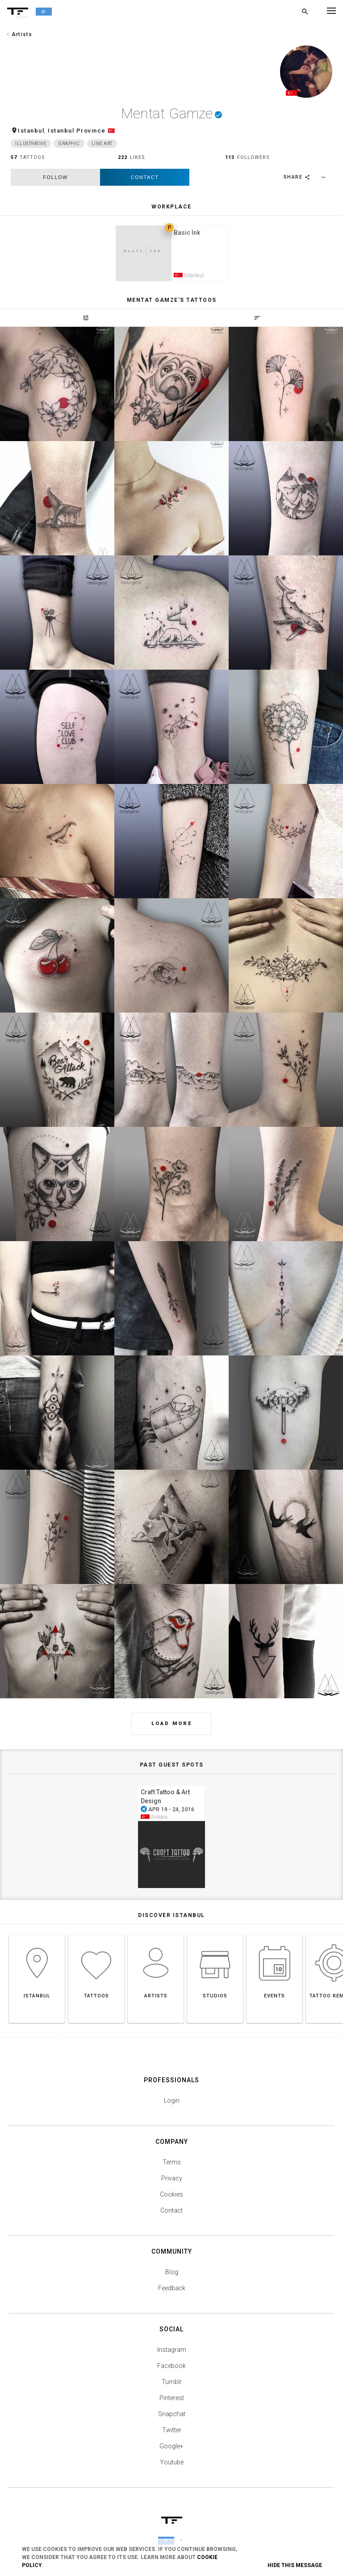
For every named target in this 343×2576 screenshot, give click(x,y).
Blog (171, 2276)
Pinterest (171, 2402)
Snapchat (171, 2418)
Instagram (171, 2354)
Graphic (69, 144)
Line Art (102, 144)
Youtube (172, 2466)
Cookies (171, 2198)
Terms (172, 2166)
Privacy (171, 2182)
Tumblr (172, 2386)
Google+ (171, 2450)
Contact (145, 178)
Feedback (171, 2292)
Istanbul (31, 132)
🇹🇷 (112, 132)
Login (172, 2105)
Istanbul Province (77, 132)
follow (55, 178)
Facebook (171, 2370)
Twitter (171, 2434)
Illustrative (30, 144)
